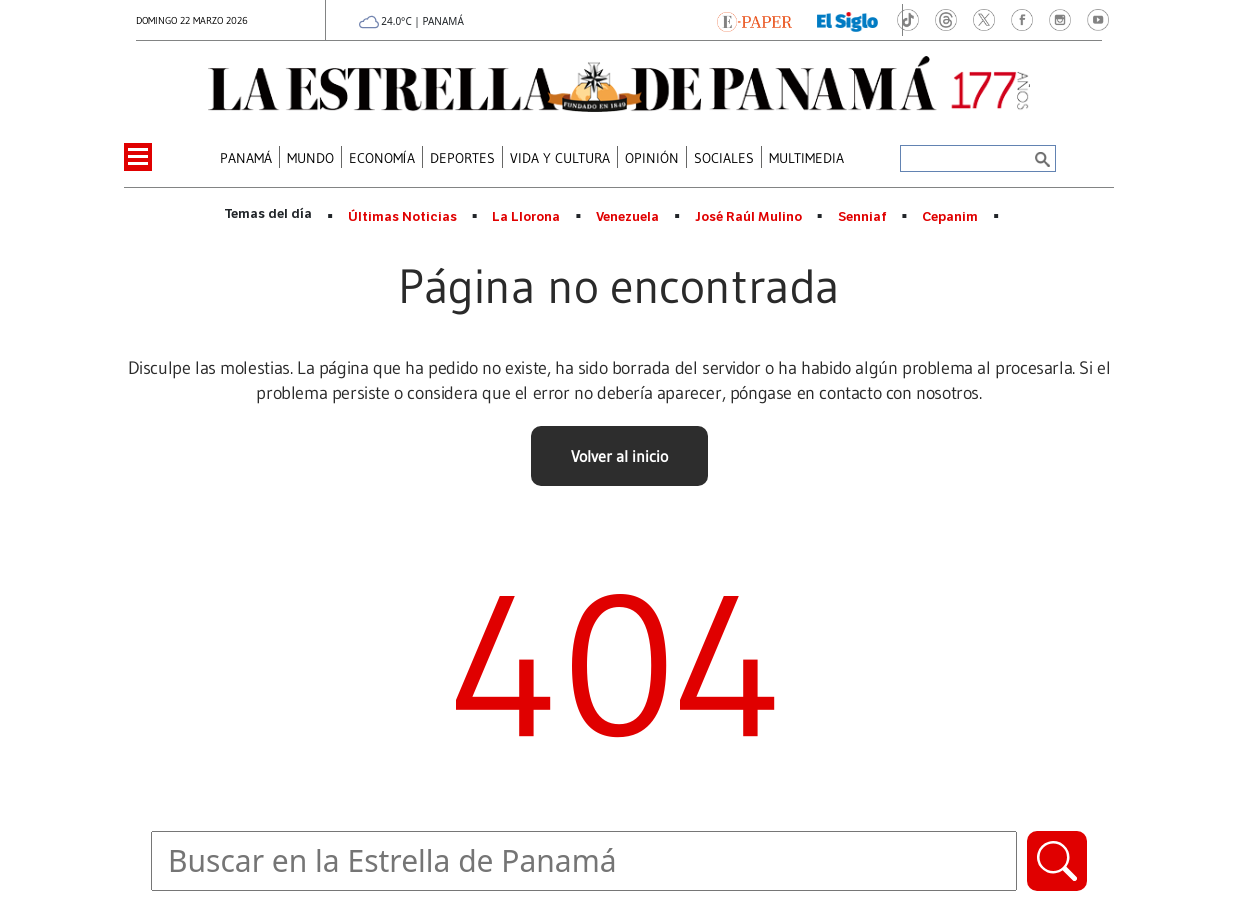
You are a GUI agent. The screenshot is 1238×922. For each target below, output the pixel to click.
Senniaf (862, 217)
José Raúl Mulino (748, 217)
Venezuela (627, 217)
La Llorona (526, 217)
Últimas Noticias (402, 217)
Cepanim (950, 217)
